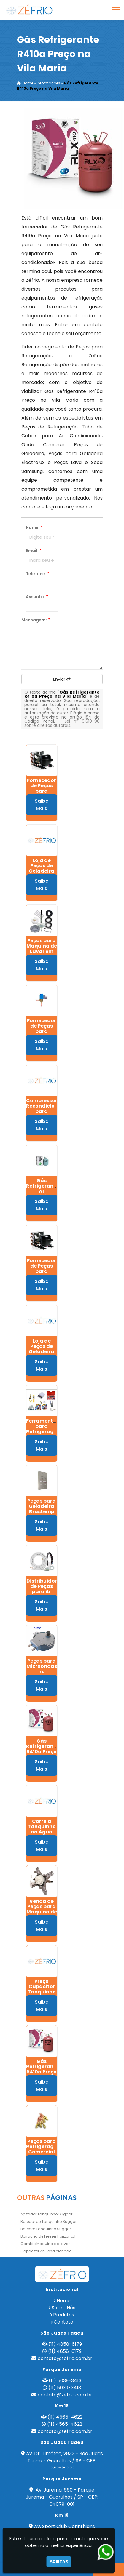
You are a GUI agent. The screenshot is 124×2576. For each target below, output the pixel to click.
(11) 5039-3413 (65, 2380)
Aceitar (59, 2561)
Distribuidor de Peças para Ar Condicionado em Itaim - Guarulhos (44, 1594)
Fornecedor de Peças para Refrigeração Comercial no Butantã (43, 1034)
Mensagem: (35, 620)
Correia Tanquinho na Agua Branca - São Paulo (42, 1832)
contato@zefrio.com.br (65, 2358)
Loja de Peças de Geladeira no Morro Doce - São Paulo (41, 1354)
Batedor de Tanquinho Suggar (48, 2221)
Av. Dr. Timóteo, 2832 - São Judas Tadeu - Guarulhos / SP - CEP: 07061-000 (64, 2460)
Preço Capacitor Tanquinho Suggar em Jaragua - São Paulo (42, 1994)
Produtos (63, 2314)
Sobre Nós (63, 2307)
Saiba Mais (42, 805)
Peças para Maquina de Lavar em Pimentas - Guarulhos (41, 951)
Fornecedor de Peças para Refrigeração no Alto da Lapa (43, 793)
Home (64, 2300)
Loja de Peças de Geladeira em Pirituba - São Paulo (41, 871)
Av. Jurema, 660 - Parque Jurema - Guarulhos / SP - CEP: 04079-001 (62, 2497)
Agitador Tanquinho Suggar (46, 2214)
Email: (34, 550)
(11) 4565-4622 (64, 2417)
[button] (116, 9)
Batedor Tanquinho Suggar (45, 2228)
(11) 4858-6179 (65, 2344)
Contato (63, 2322)
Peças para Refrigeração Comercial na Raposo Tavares (43, 2152)
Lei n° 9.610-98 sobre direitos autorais (62, 723)
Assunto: (37, 597)
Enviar (62, 679)
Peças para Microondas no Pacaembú (41, 1668)
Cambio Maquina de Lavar (45, 2243)
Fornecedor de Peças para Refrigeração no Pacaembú (43, 1274)
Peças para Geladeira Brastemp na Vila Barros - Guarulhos (41, 1514)
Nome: (34, 527)
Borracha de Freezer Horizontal (47, 2236)
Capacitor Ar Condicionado (45, 2251)
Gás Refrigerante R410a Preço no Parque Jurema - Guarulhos (42, 1754)
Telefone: (37, 574)
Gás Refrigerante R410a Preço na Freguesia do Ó (42, 2074)
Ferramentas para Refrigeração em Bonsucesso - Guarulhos (43, 1434)
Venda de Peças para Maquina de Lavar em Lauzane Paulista (41, 1914)
